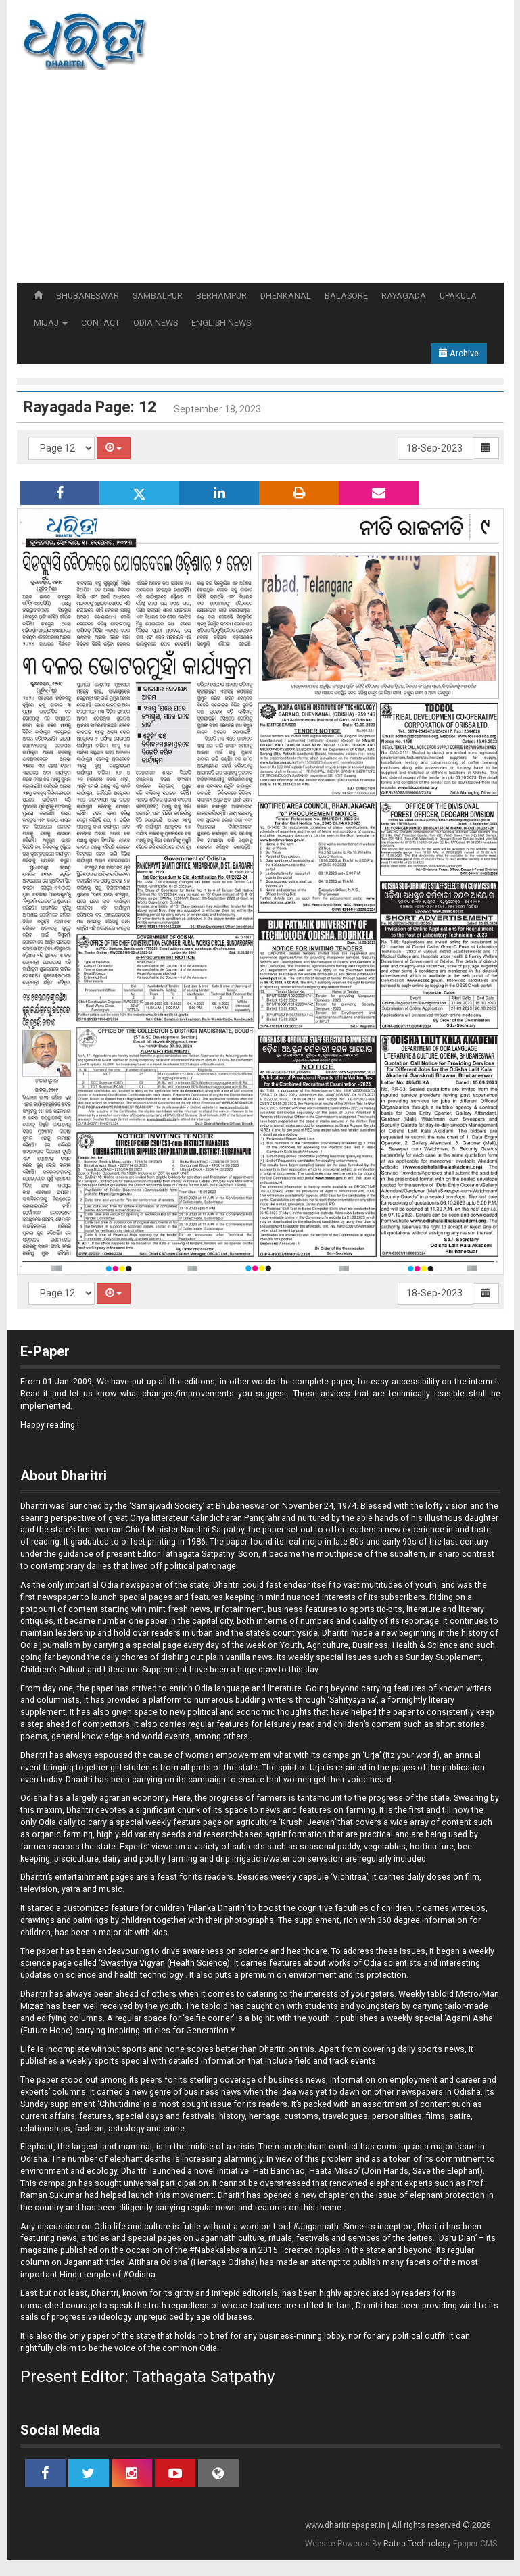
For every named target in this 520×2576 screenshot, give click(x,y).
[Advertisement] (267, 181)
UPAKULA (458, 296)
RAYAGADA (403, 296)
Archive (459, 353)
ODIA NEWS (155, 323)
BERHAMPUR (221, 296)
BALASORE (346, 296)
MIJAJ (51, 323)
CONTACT (100, 323)
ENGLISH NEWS (221, 323)
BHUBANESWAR (87, 296)
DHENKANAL (285, 296)
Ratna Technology (417, 2543)
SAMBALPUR (158, 296)
